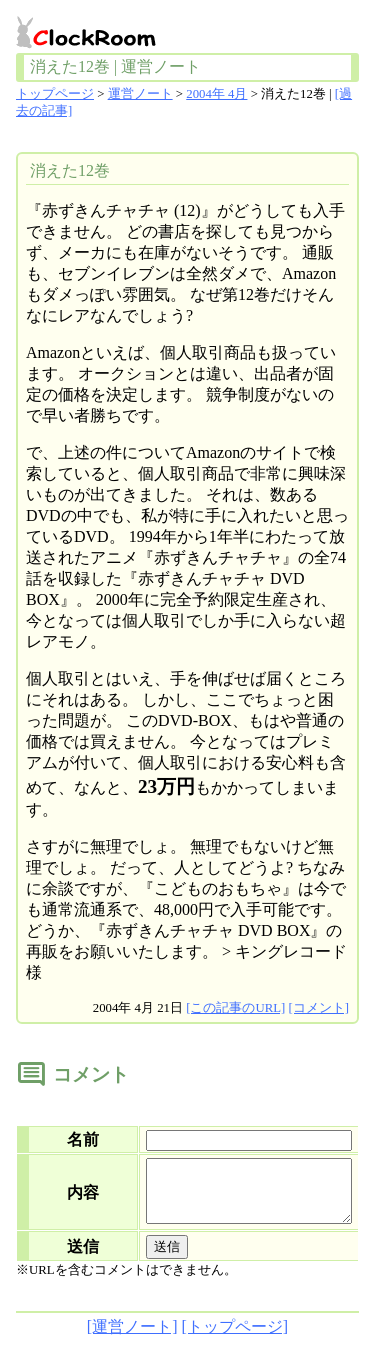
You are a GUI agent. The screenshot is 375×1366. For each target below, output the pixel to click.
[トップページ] (235, 1338)
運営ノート (140, 94)
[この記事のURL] (235, 1008)
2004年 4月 (216, 94)
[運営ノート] (132, 1338)
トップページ (55, 94)
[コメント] (318, 1008)
